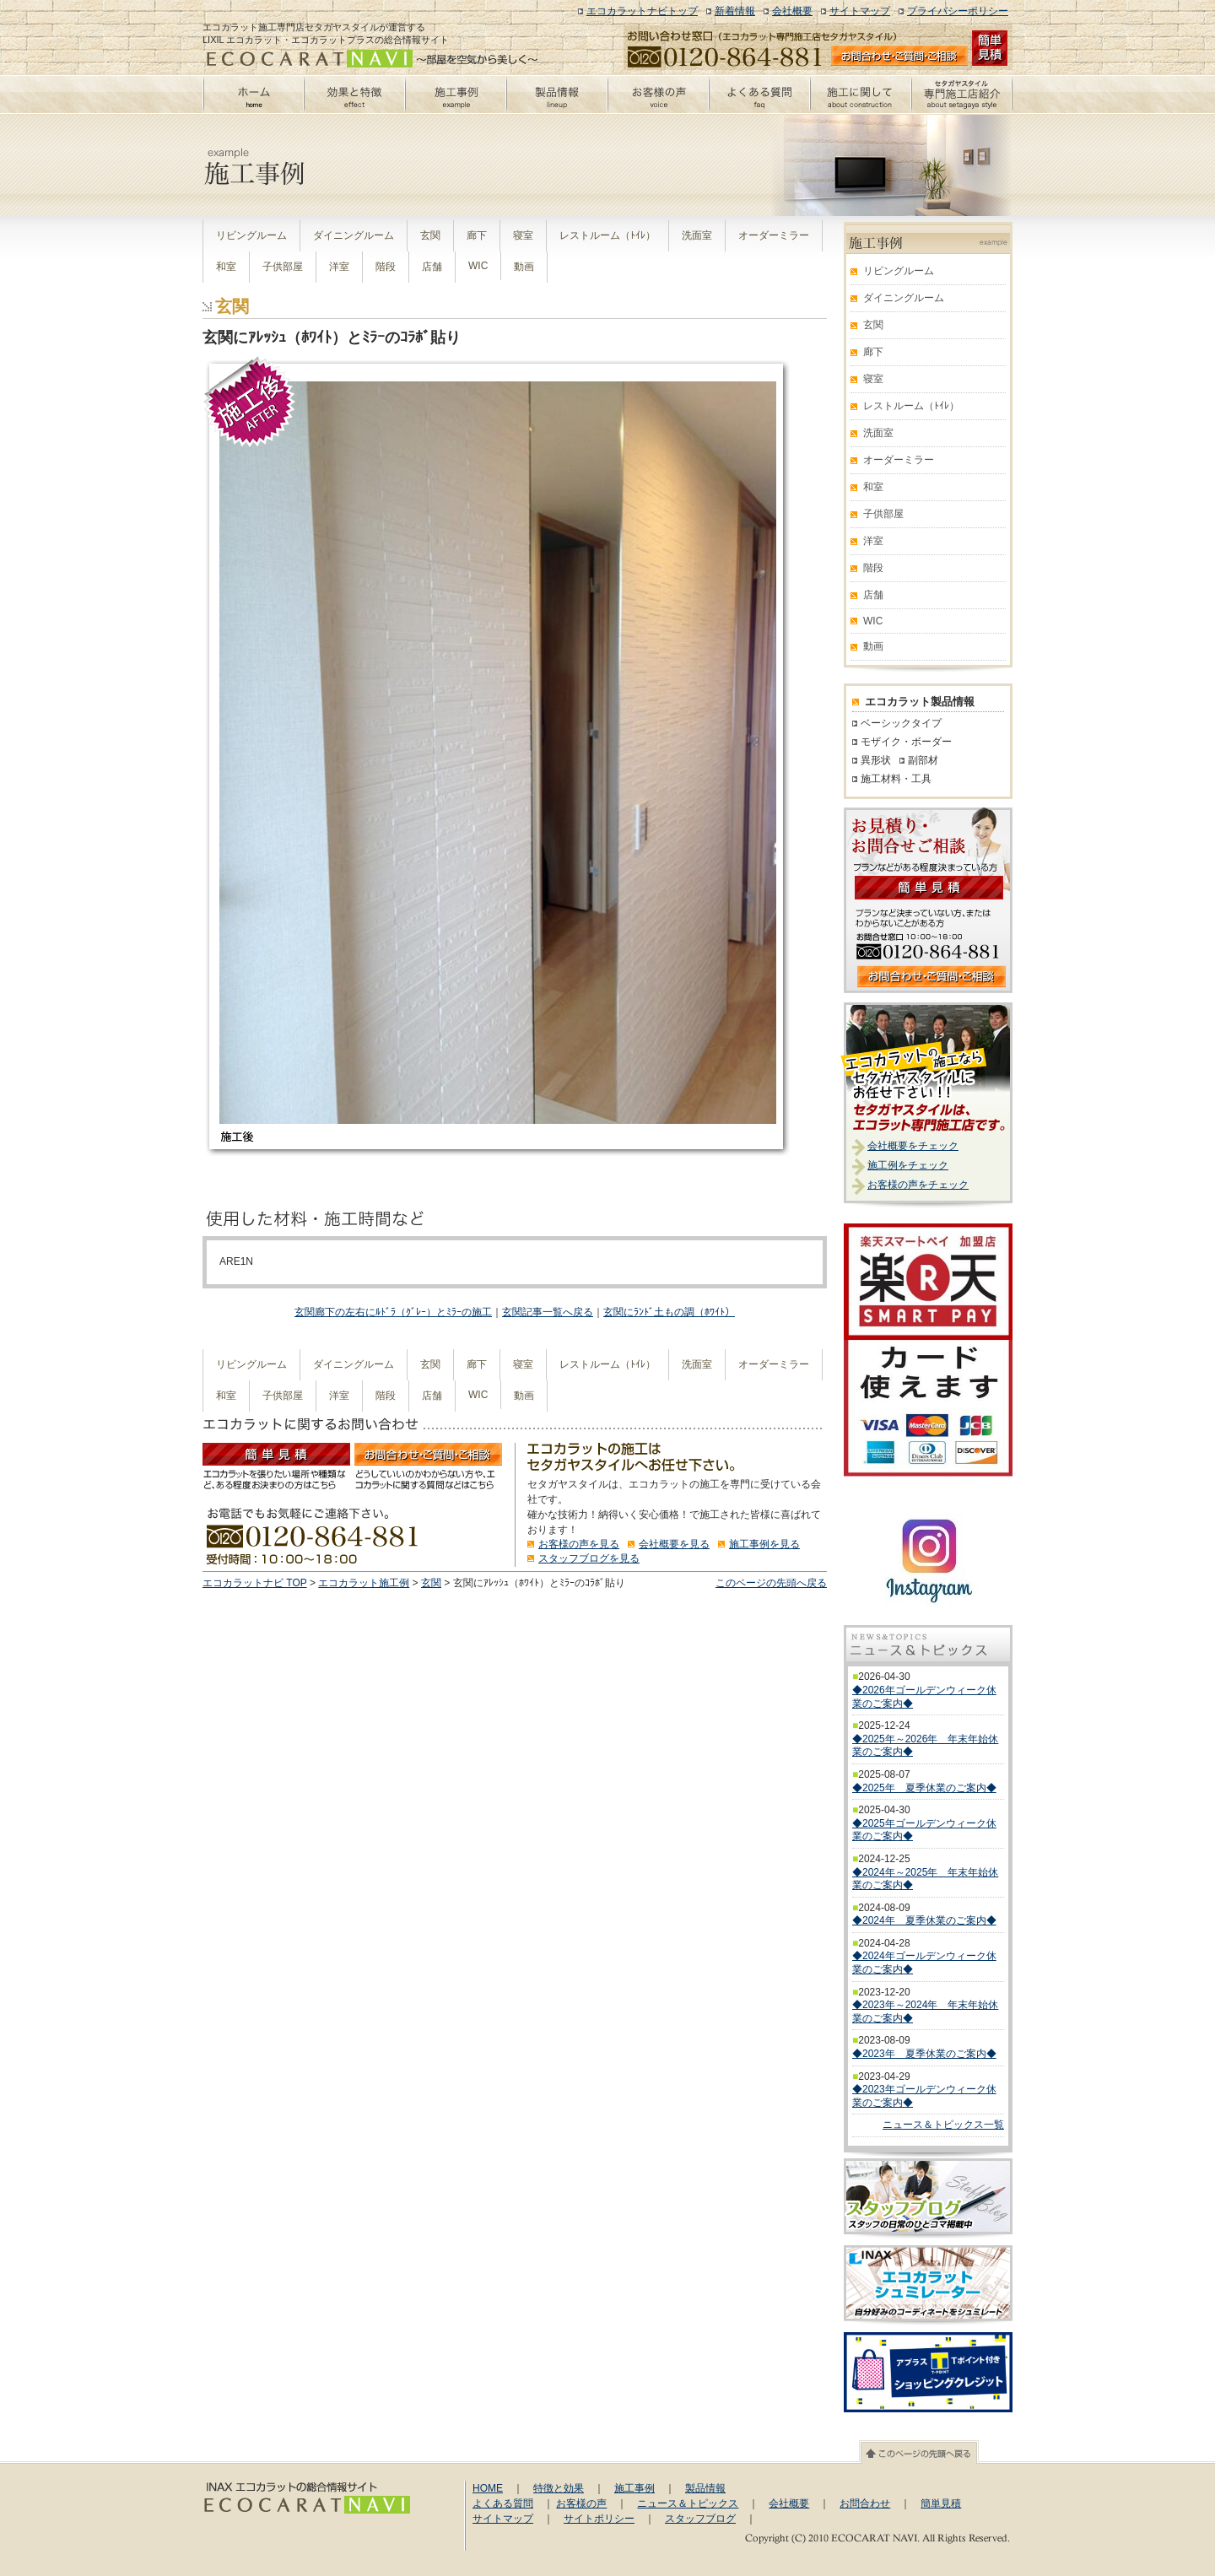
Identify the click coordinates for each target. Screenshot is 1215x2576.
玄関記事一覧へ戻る (547, 1312)
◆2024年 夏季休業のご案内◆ (924, 1920)
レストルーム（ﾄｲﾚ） (607, 235)
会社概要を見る (674, 1544)
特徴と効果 (558, 2488)
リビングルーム (251, 235)
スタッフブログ (700, 2519)
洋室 (339, 267)
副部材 (923, 760)
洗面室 (697, 235)
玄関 (430, 235)
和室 (226, 267)
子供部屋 (282, 267)
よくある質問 (502, 2503)
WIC (478, 266)
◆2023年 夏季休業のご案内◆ (924, 2054)
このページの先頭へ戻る (771, 1583)
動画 (524, 267)
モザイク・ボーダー (906, 742)
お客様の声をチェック (918, 1185)
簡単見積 (941, 2503)
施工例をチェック (907, 1165)
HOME (487, 2488)
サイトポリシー (599, 2519)
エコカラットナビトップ (642, 11)
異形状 (876, 760)
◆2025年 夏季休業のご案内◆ (924, 1788)
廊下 (477, 235)
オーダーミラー (773, 235)
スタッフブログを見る (589, 1558)
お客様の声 (581, 2503)
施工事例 (634, 2488)
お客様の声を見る (578, 1544)
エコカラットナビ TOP (254, 1583)
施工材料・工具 (896, 779)
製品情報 (705, 2488)
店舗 (432, 267)
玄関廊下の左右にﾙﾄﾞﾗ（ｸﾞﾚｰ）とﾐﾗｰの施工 (393, 1312)
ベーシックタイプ (901, 723)
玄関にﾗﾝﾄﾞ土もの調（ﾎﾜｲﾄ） (669, 1312)
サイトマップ (859, 11)
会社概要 (792, 11)
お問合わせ (865, 2503)
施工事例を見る (764, 1544)
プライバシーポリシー (957, 11)
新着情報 (735, 11)
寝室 (523, 235)
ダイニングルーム (353, 235)
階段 (385, 267)
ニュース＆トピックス (687, 2503)
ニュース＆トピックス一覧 (943, 2124)
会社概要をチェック (912, 1146)
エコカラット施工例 (363, 1583)
